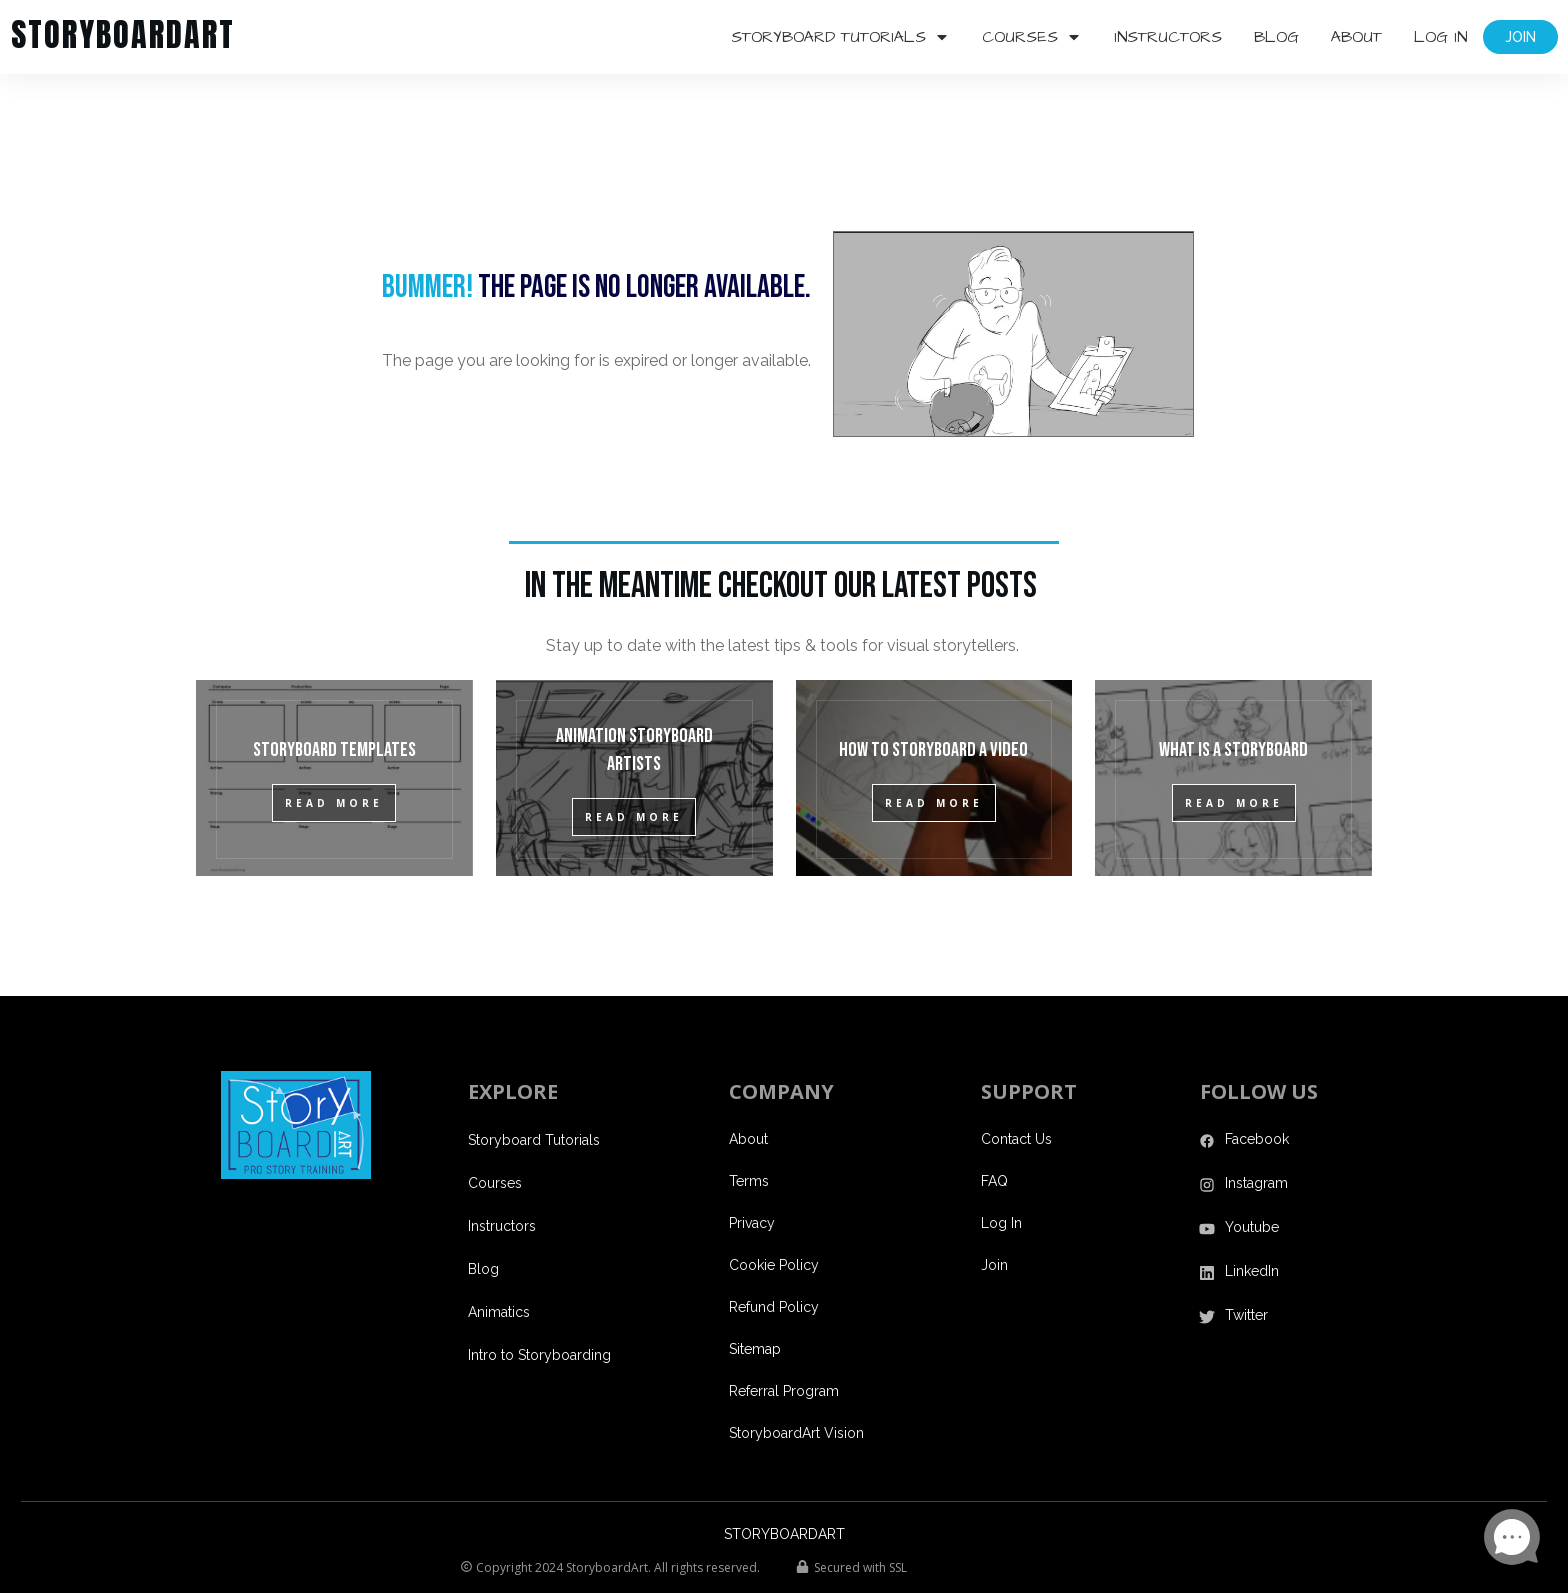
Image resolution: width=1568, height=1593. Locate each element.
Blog (483, 1216)
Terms (749, 1128)
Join (994, 1212)
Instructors (502, 1173)
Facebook (1257, 1086)
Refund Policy (774, 1254)
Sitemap (755, 1296)
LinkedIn (1252, 1218)
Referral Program (784, 1338)
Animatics (499, 1259)
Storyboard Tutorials (534, 1087)
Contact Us (1016, 1086)
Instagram (1256, 1130)
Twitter (1246, 1262)
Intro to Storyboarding (539, 1302)
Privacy (752, 1170)
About (748, 1086)
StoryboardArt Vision (796, 1380)
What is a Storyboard (1233, 697)
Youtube (1252, 1174)
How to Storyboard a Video (933, 697)
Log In (1001, 1170)
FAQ (994, 1128)
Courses (495, 1130)
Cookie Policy (774, 1212)
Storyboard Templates (334, 697)
